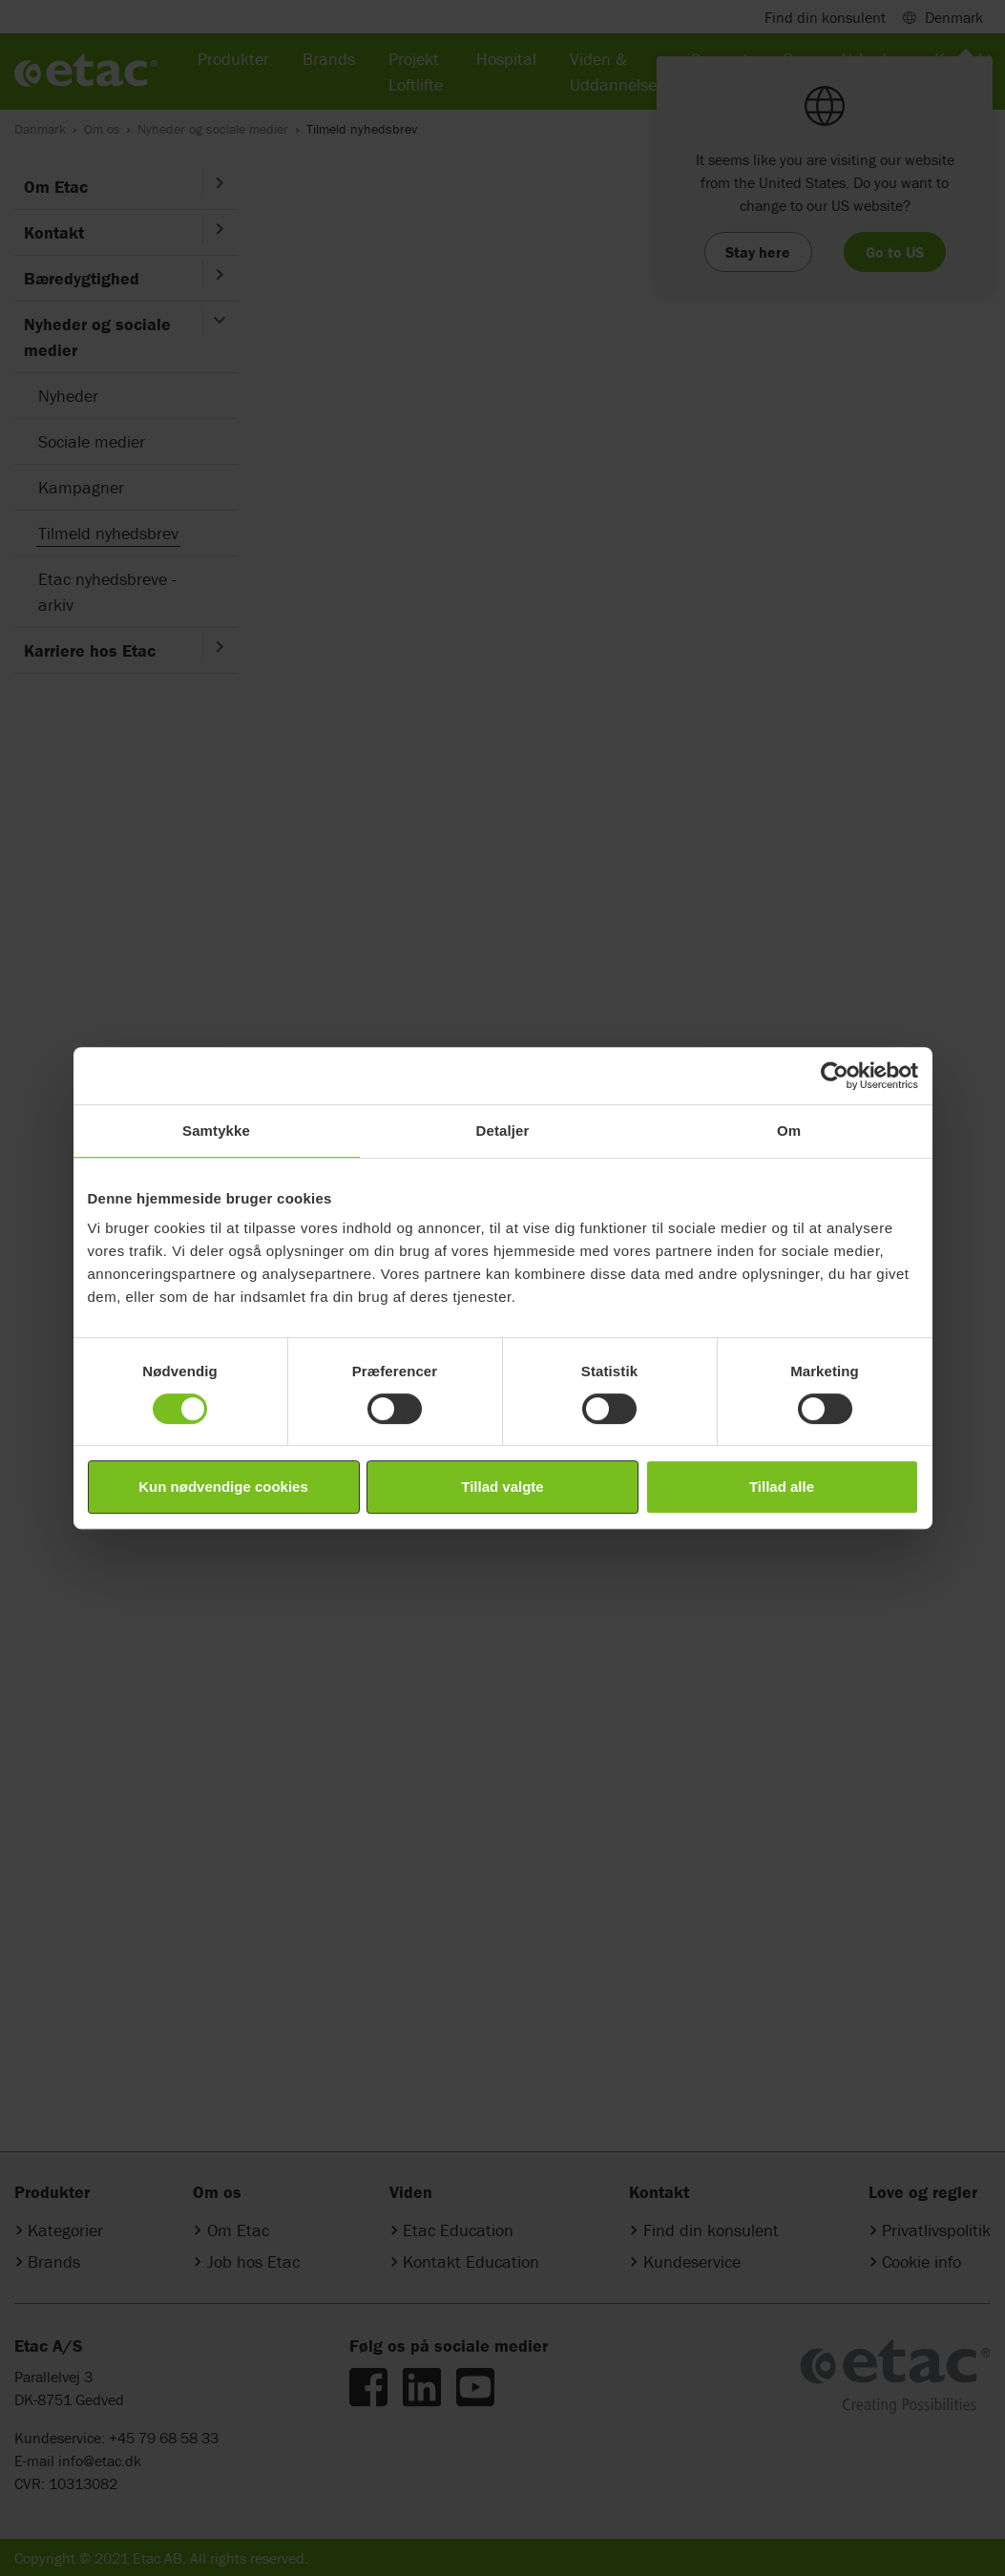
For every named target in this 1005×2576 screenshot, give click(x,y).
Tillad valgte (502, 1486)
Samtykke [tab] (216, 1130)
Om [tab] (789, 1130)
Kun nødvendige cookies (223, 1486)
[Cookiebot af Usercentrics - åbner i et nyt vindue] (834, 1075)
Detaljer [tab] (503, 1130)
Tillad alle (781, 1486)
